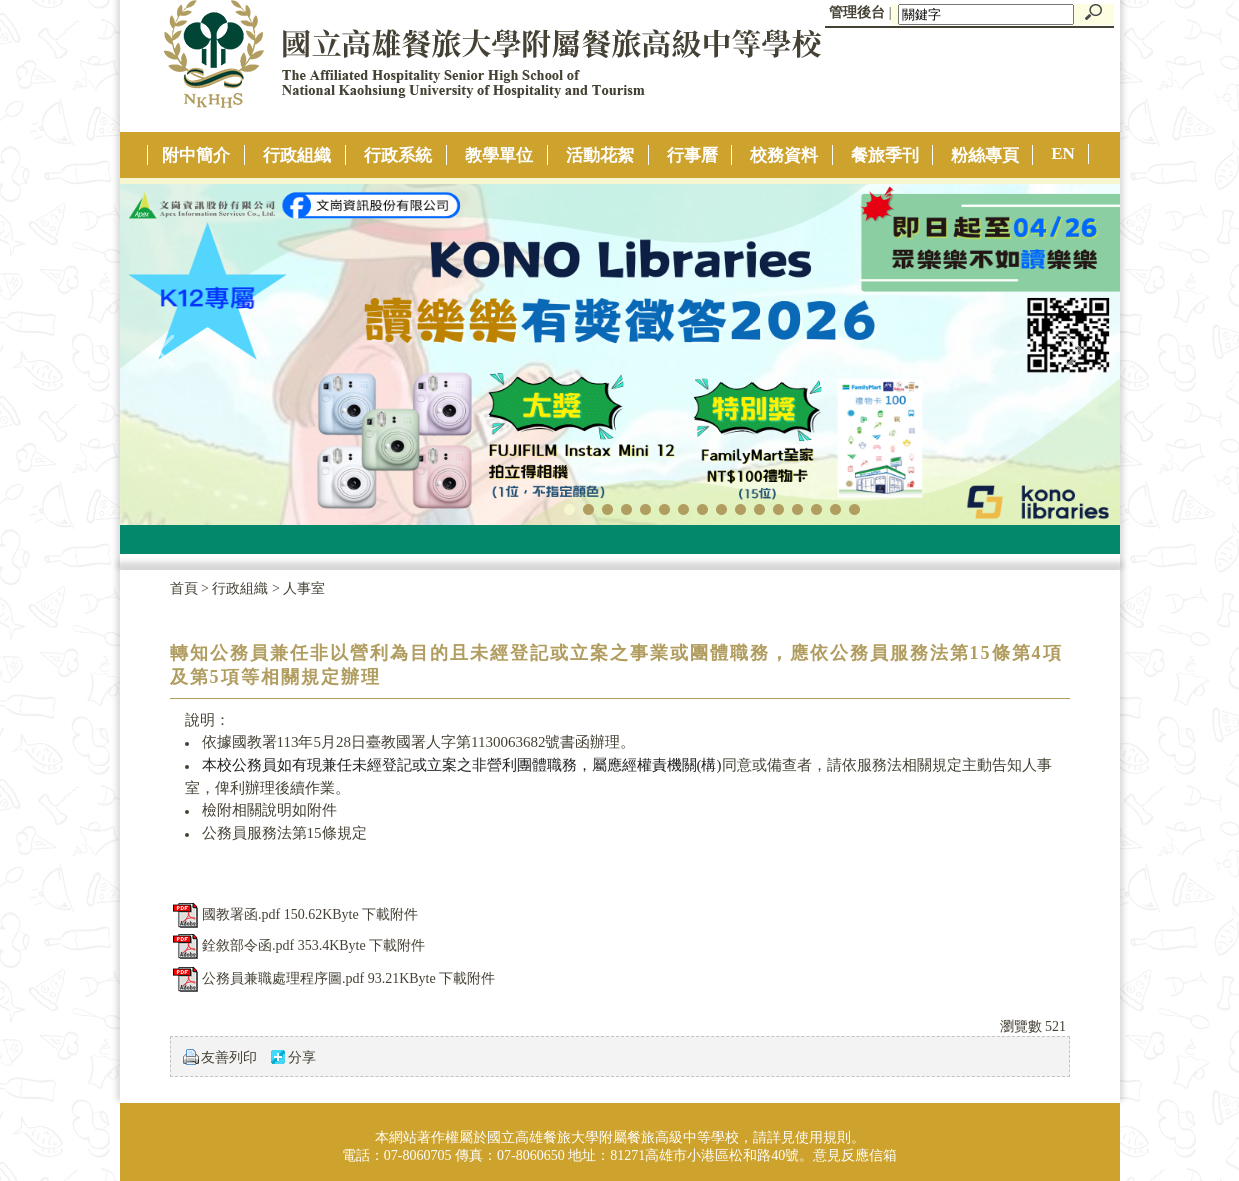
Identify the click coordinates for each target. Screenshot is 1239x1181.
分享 (302, 1057)
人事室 (304, 588)
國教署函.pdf (241, 914)
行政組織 (242, 588)
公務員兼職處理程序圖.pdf (283, 978)
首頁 (184, 588)
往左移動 (166, 350)
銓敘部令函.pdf (248, 945)
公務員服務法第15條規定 (284, 833)
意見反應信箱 (855, 1155)
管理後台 (857, 12)
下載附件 (390, 914)
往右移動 (1074, 350)
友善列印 (229, 1057)
